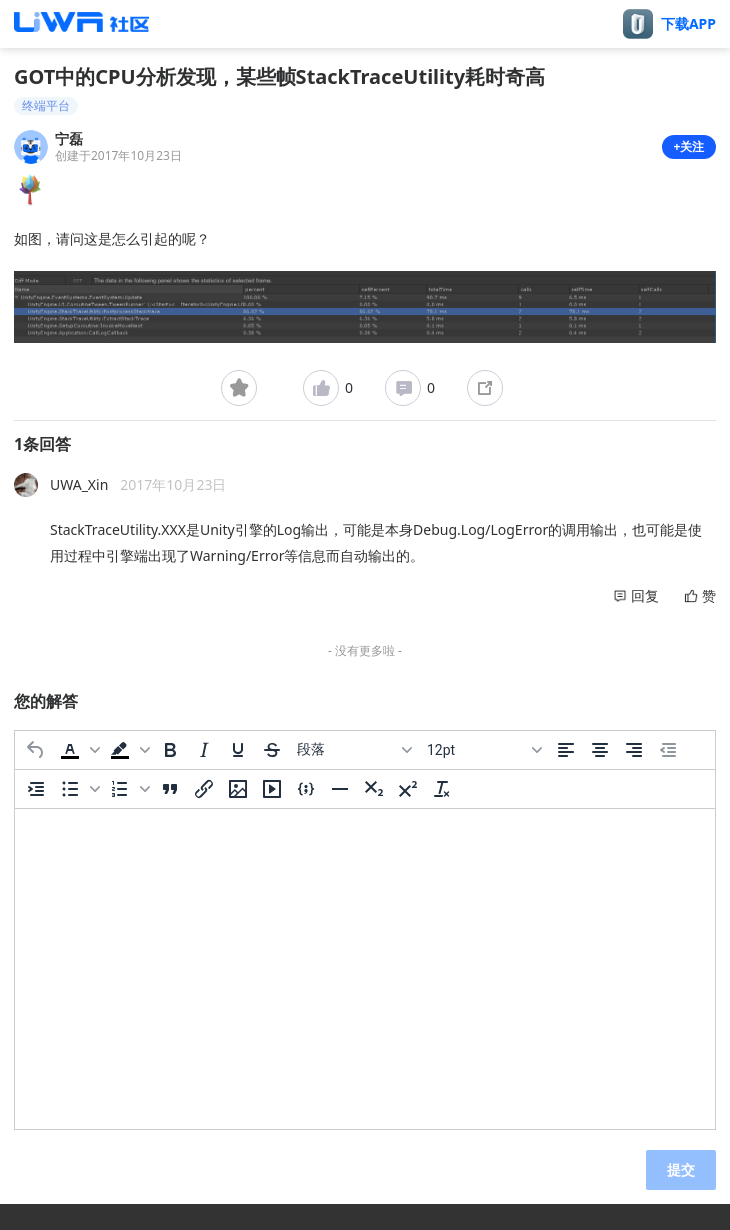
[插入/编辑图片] (238, 789)
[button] (78, 750)
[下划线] (238, 750)
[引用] (170, 789)
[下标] (374, 789)
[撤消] (36, 750)
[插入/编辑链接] (204, 789)
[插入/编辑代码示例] (306, 789)
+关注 (689, 146)
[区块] (354, 750)
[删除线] (272, 750)
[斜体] (204, 750)
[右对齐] (634, 750)
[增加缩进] (36, 789)
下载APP (688, 24)
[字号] (484, 750)
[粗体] (170, 750)
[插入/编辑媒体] (272, 789)
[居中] (600, 750)
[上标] (408, 789)
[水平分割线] (340, 789)
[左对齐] (566, 750)
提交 (681, 1169)
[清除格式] (442, 789)
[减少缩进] (668, 750)
